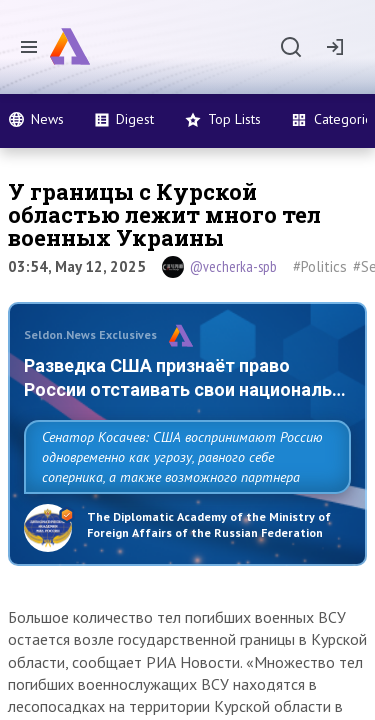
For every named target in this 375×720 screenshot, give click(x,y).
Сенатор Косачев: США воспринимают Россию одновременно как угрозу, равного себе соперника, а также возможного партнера (182, 457)
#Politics (320, 266)
